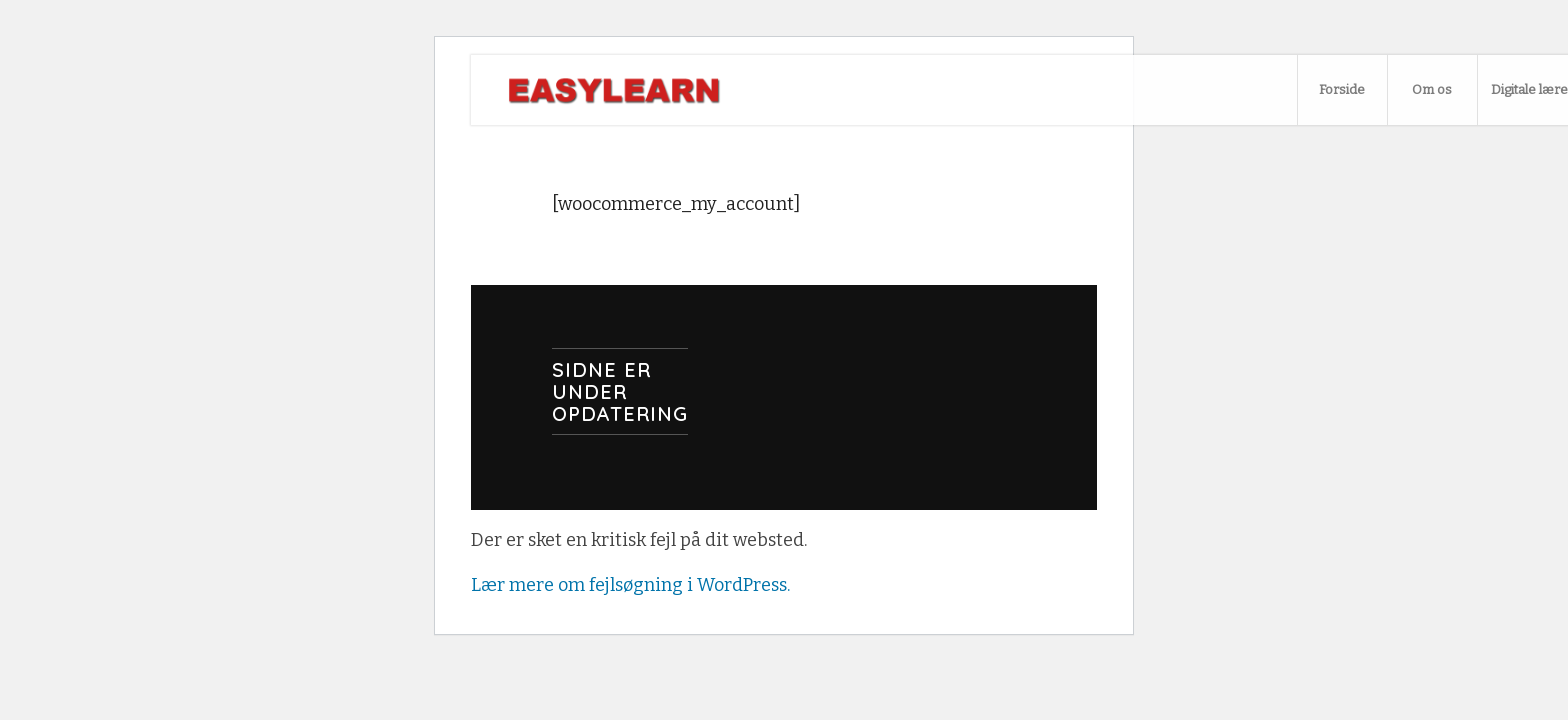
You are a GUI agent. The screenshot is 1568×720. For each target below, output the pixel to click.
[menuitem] (1342, 90)
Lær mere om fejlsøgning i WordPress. (630, 585)
